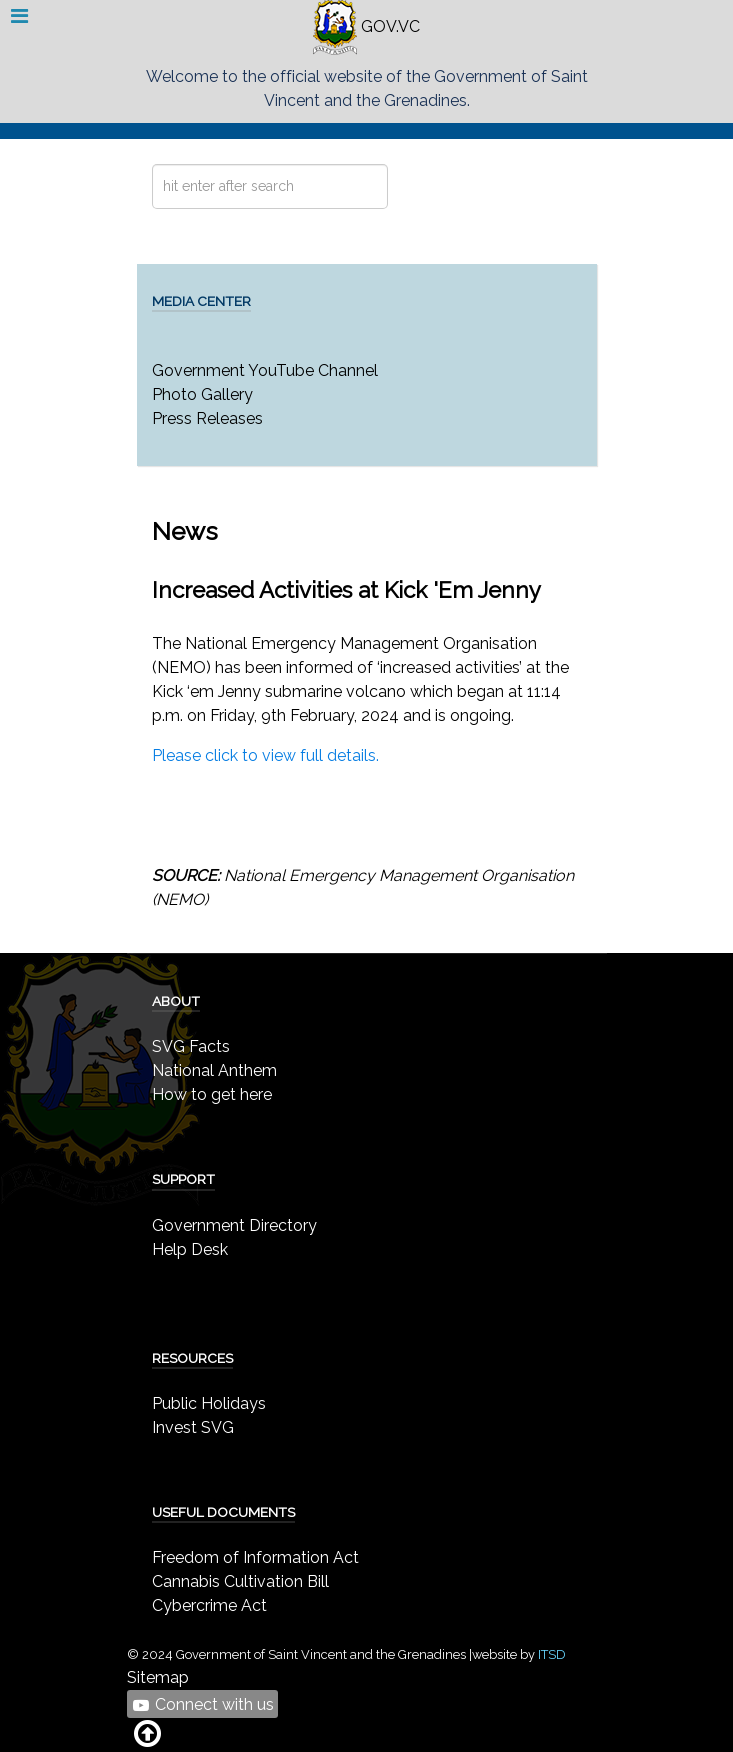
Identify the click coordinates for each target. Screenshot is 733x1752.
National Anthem (214, 1070)
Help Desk (190, 1249)
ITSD (552, 1654)
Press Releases (207, 418)
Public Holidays (209, 1403)
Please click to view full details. (265, 755)
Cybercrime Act (209, 1605)
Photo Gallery (202, 394)
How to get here (212, 1094)
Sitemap (158, 1677)
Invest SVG (193, 1427)
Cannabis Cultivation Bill (240, 1581)
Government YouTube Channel (265, 370)
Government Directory (234, 1225)
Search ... (152, 164)
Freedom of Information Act (255, 1557)
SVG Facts (191, 1046)
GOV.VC (366, 26)
